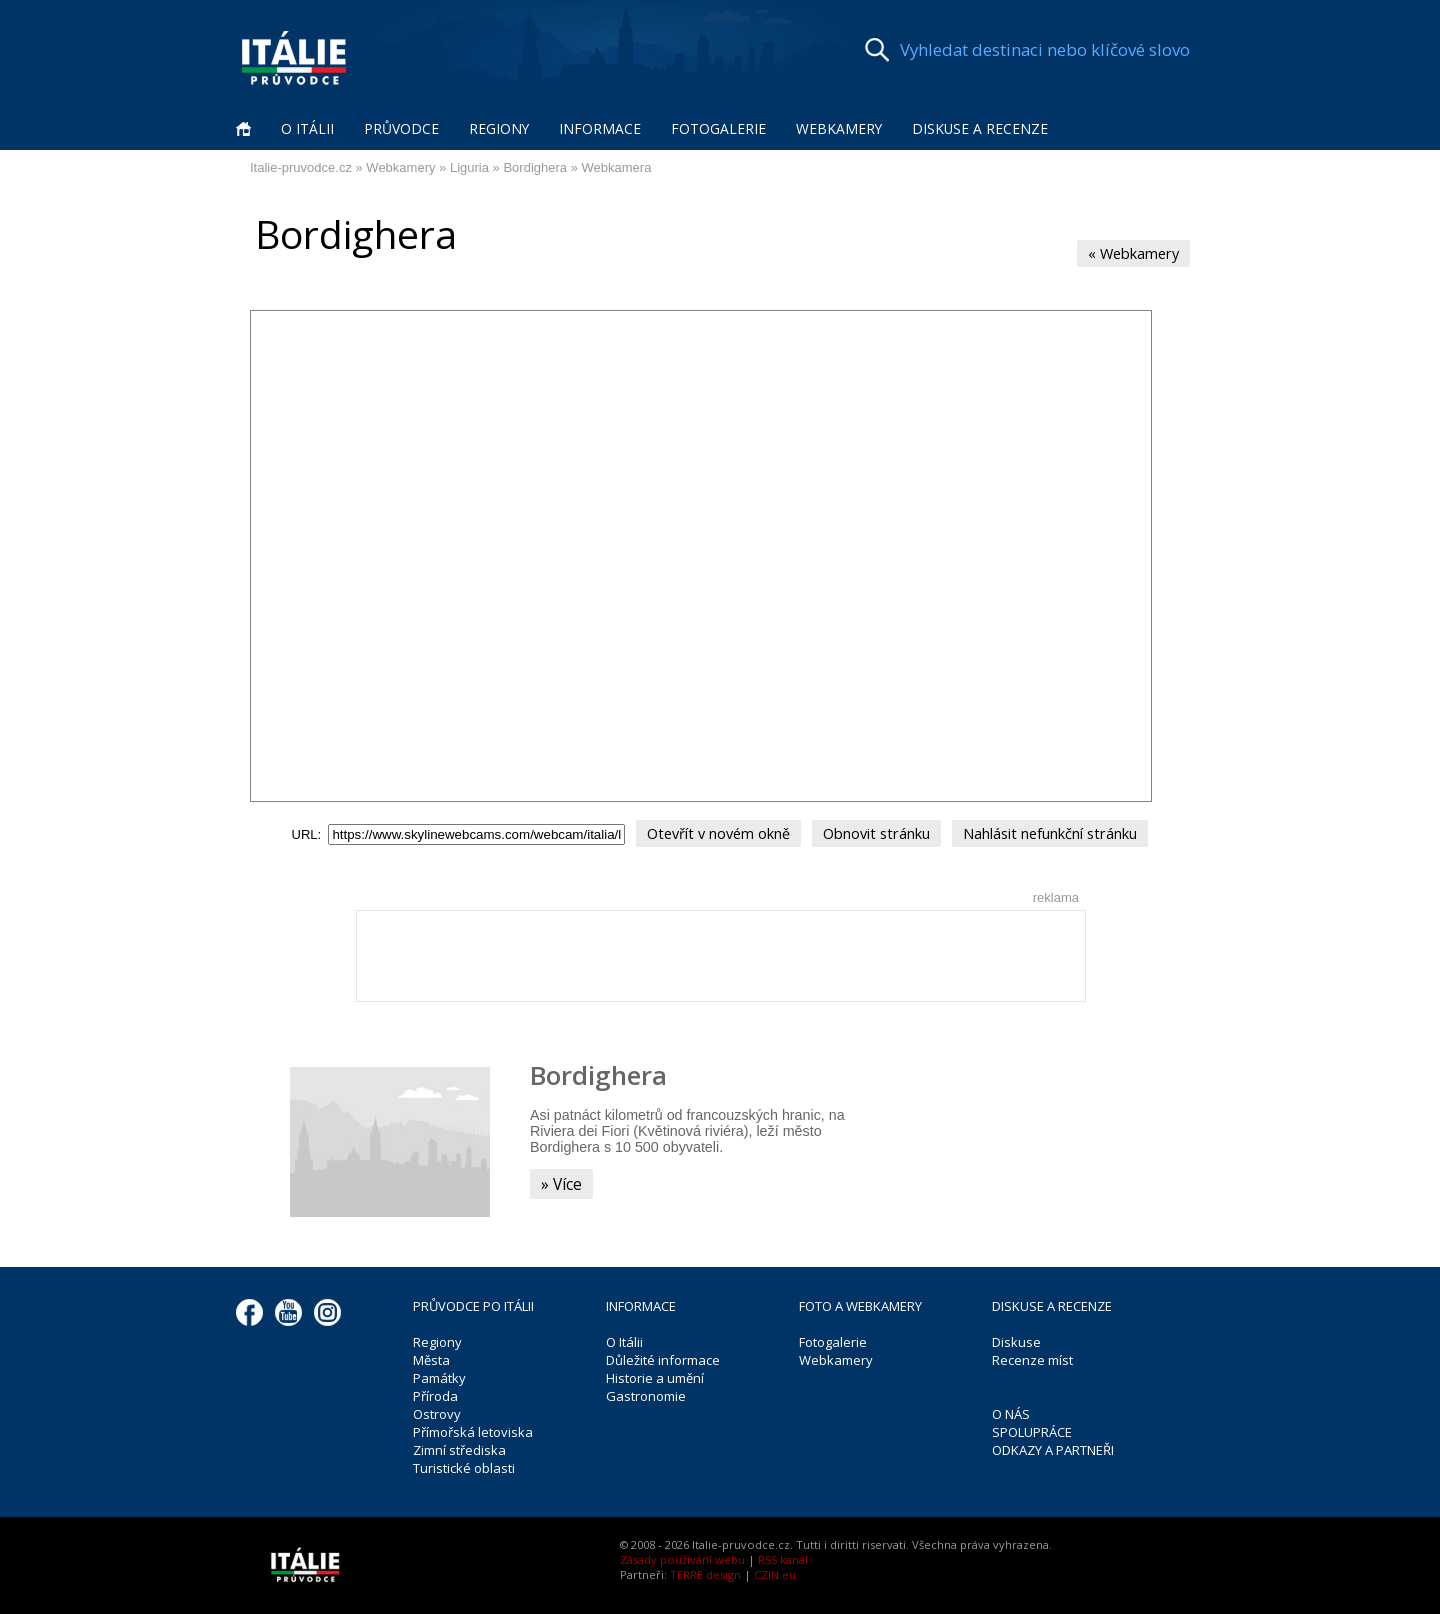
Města (431, 1357)
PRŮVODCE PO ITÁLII (473, 1303)
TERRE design (705, 1571)
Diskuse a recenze (980, 128)
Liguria (469, 167)
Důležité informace (663, 1357)
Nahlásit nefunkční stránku (1037, 829)
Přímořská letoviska (473, 1429)
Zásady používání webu (682, 1556)
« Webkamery (1138, 252)
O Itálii (307, 128)
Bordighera (535, 167)
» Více (559, 1179)
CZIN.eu (775, 1571)
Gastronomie (646, 1393)
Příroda (435, 1393)
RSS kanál (783, 1556)
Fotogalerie (718, 128)
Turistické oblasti (464, 1465)
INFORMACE (641, 1303)
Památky (439, 1375)
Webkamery (839, 128)
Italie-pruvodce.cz (301, 167)
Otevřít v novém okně (730, 829)
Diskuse (1016, 1339)
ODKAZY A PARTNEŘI (1053, 1447)
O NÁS (1011, 1411)
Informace (600, 128)
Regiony (499, 128)
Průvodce (401, 128)
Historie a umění (655, 1375)
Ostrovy (437, 1411)
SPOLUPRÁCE (1032, 1429)
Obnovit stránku (875, 829)
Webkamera (617, 167)
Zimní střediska (459, 1447)
